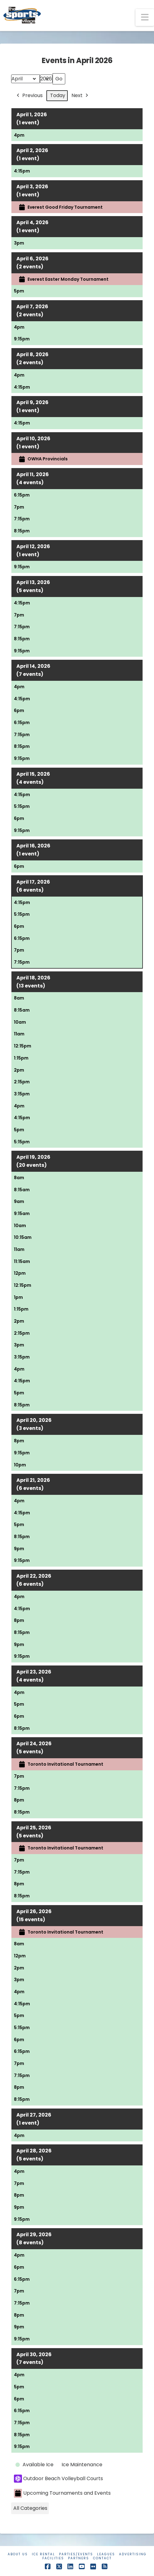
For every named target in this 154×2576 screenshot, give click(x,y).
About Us (18, 2554)
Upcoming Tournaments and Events (62, 2493)
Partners (78, 2558)
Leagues (106, 2554)
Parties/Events (76, 2554)
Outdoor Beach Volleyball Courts (58, 2479)
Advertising (133, 2554)
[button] (144, 17)
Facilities (53, 2558)
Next (80, 96)
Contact (102, 2558)
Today (57, 95)
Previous (29, 96)
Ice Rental (43, 2554)
